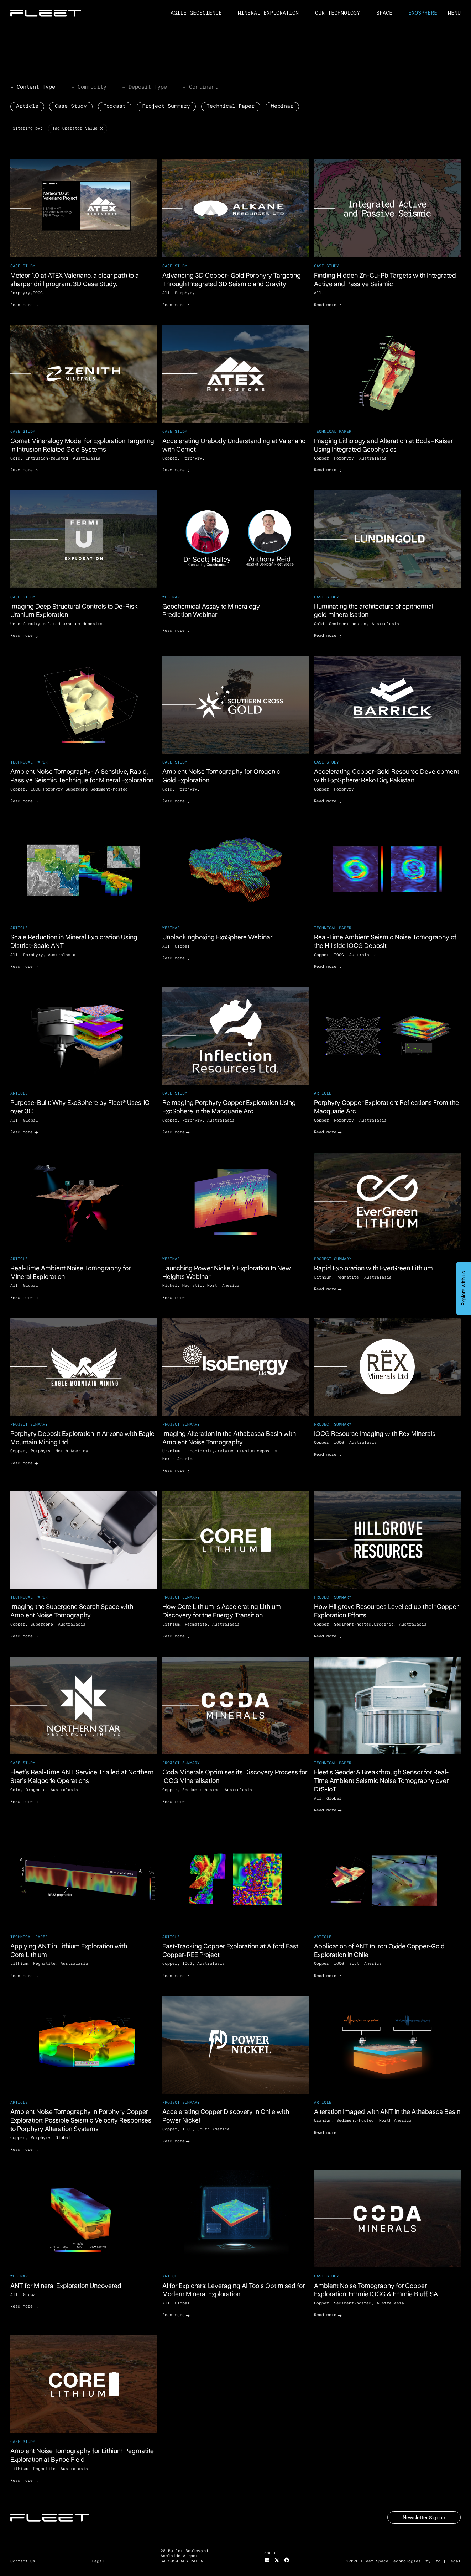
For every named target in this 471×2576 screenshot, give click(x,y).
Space (384, 13)
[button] (454, 13)
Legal (454, 2561)
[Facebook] (287, 2560)
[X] (277, 2560)
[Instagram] (267, 2560)
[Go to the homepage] (49, 2518)
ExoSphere (422, 13)
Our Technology (337, 13)
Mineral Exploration (268, 13)
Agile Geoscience (196, 13)
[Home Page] (45, 13)
